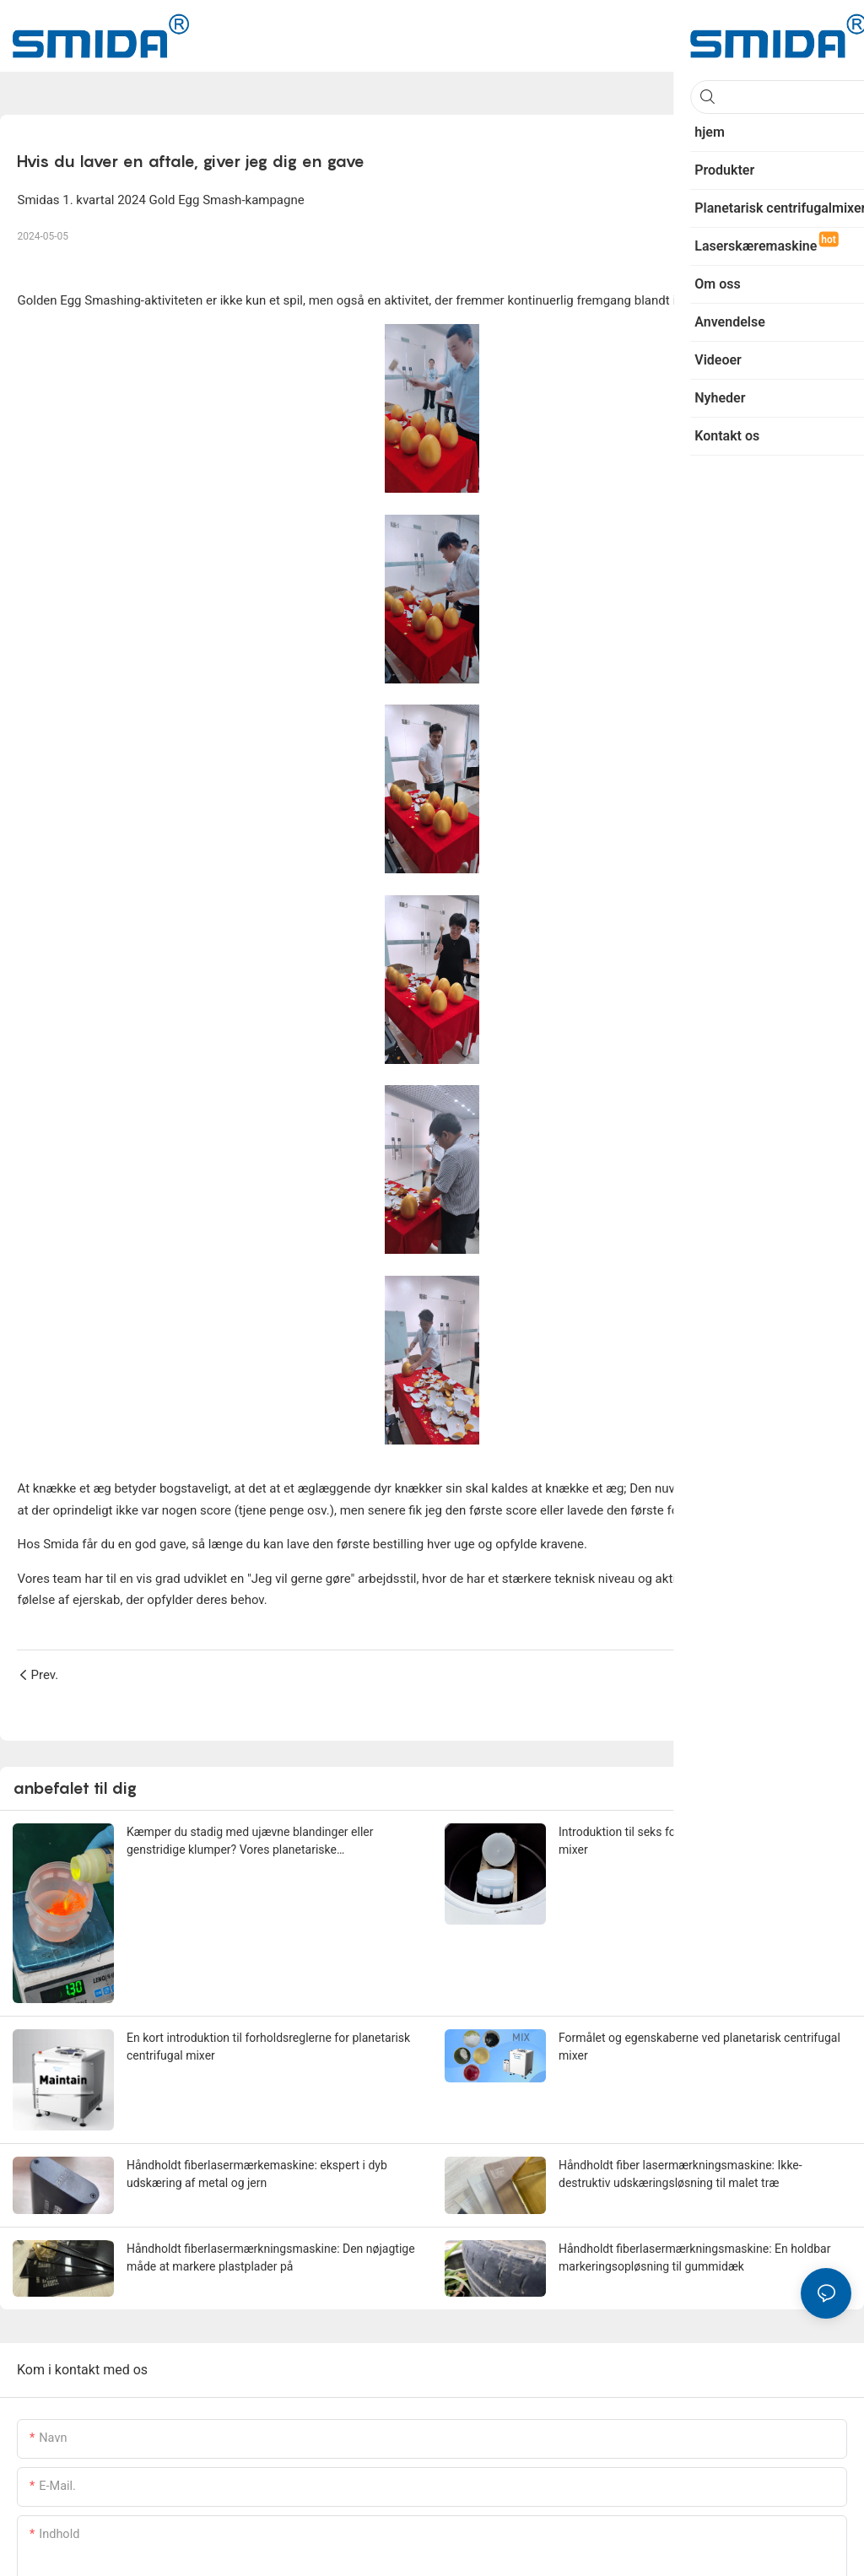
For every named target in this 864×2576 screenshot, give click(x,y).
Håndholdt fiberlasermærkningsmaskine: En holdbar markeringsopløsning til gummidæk (694, 2257)
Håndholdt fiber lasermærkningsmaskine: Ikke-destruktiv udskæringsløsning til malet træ (680, 2174)
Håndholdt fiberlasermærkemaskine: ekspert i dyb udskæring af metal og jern (257, 2174)
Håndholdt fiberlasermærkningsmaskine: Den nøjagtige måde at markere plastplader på (271, 2257)
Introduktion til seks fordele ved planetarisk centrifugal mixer (701, 1840)
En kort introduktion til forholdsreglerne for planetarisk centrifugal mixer (268, 2046)
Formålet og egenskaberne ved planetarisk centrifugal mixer (699, 2046)
